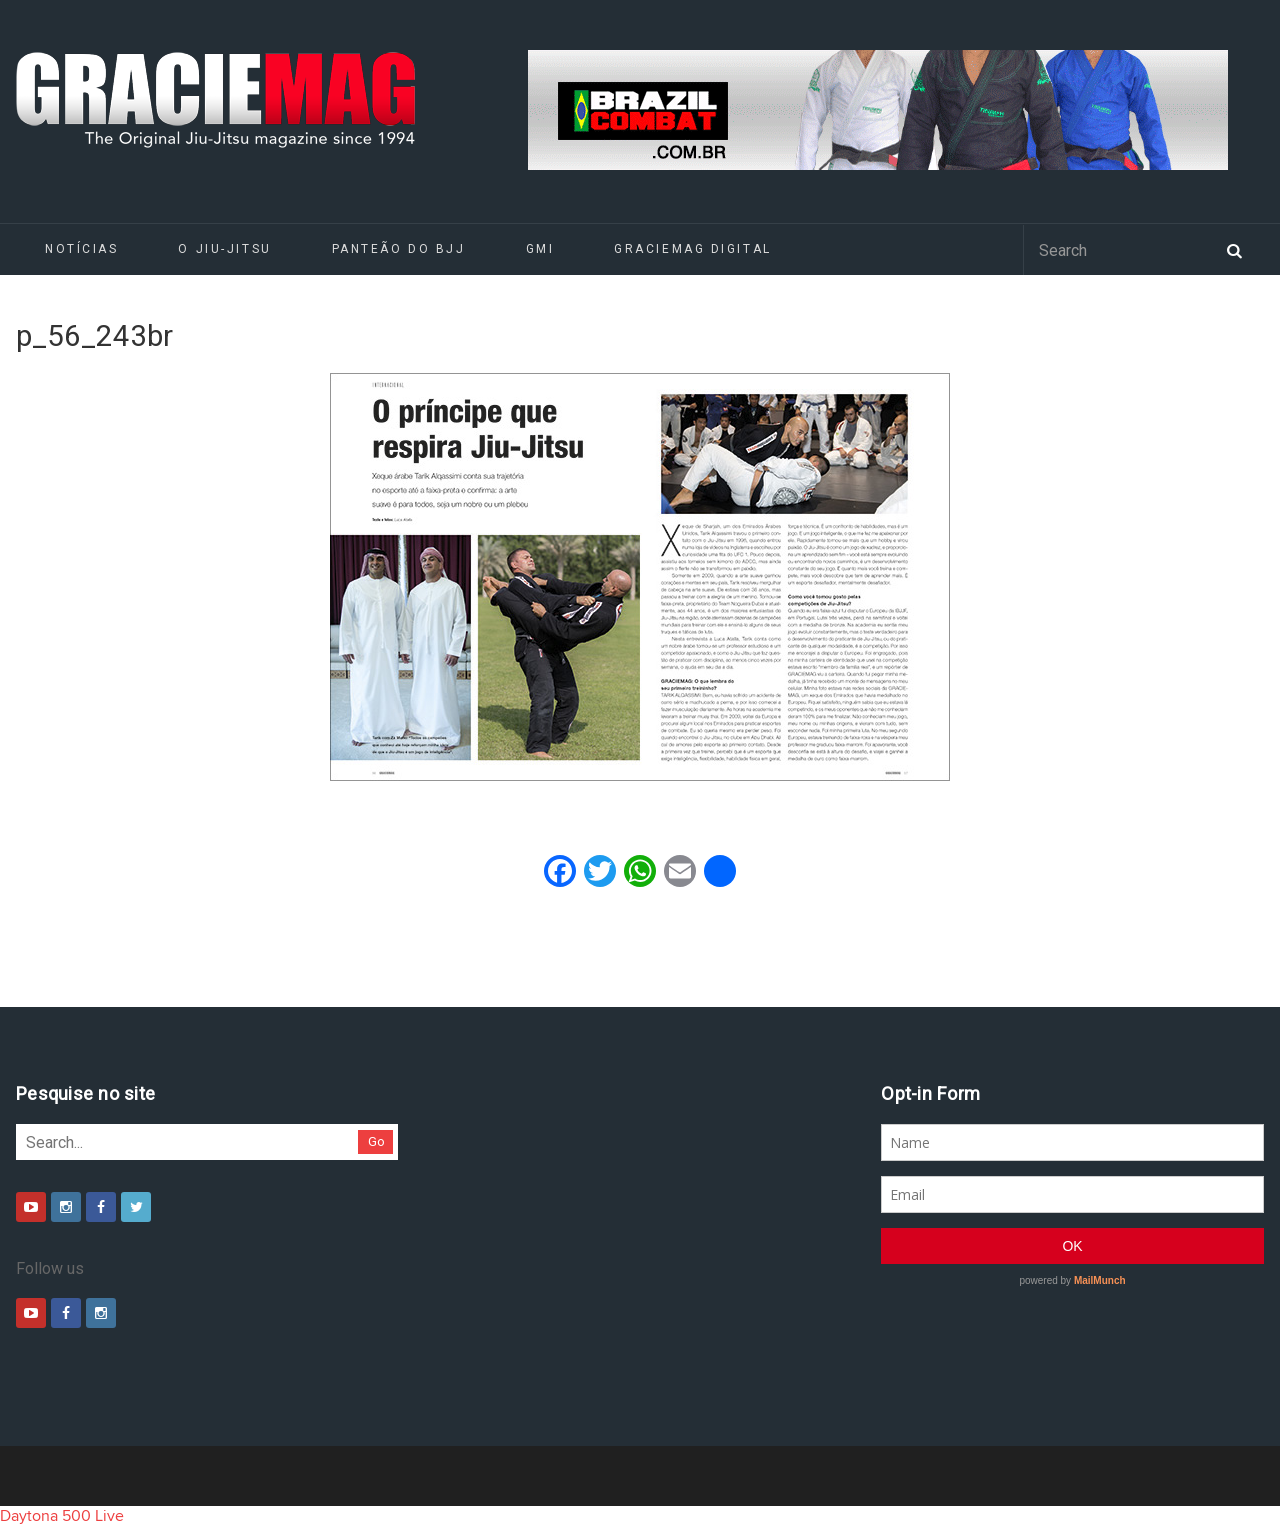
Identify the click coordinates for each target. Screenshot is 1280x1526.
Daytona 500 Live (62, 1516)
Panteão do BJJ (399, 249)
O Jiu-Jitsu (224, 249)
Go (376, 1141)
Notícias (81, 249)
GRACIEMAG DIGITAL (693, 249)
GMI (540, 249)
